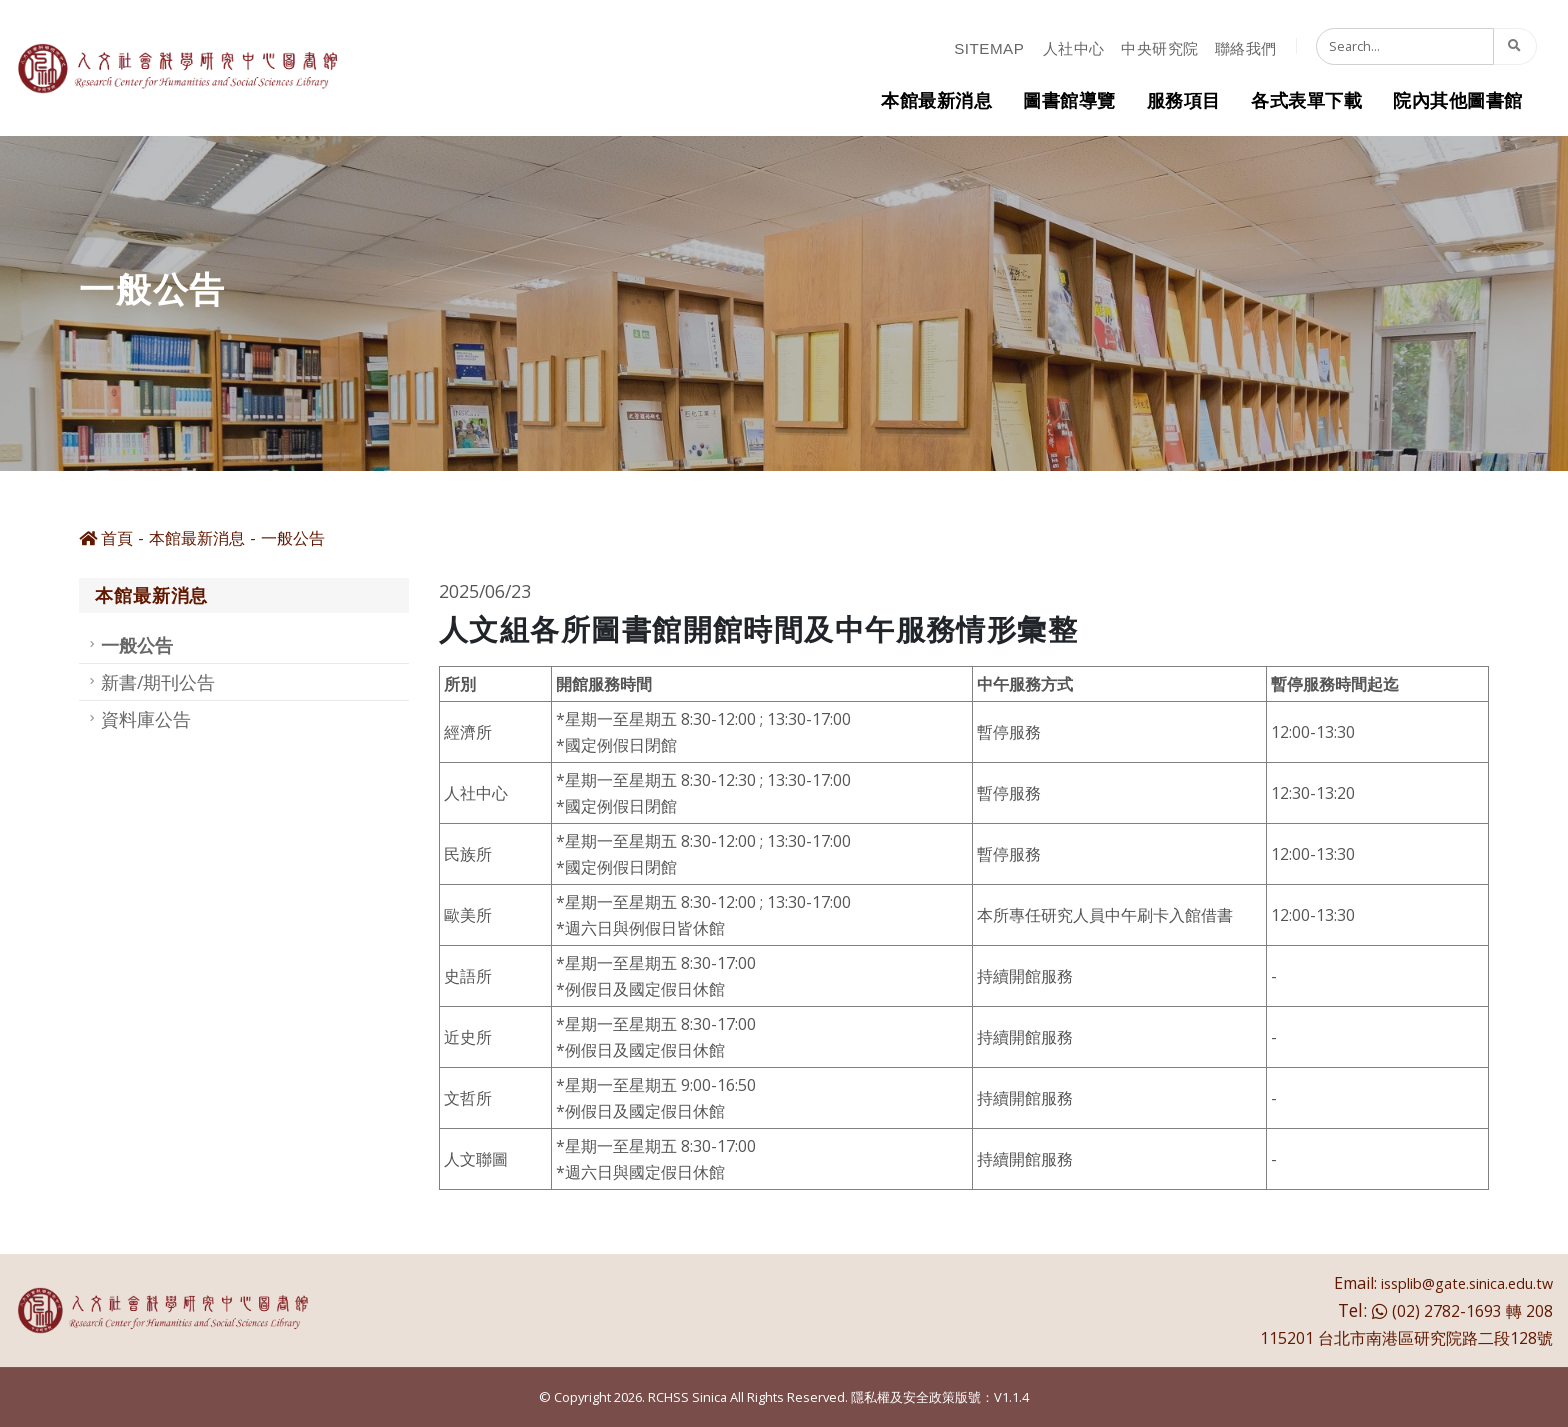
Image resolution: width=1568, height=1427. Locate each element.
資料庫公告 (146, 719)
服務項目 (1184, 100)
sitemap (989, 48)
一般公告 (293, 538)
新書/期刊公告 (158, 682)
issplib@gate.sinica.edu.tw (1467, 1283)
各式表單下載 (1306, 100)
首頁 (106, 538)
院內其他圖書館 (1458, 100)
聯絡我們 (1246, 48)
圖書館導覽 (1069, 100)
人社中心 (1074, 48)
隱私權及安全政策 (903, 1397)
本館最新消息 (936, 100)
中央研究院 (1160, 48)
